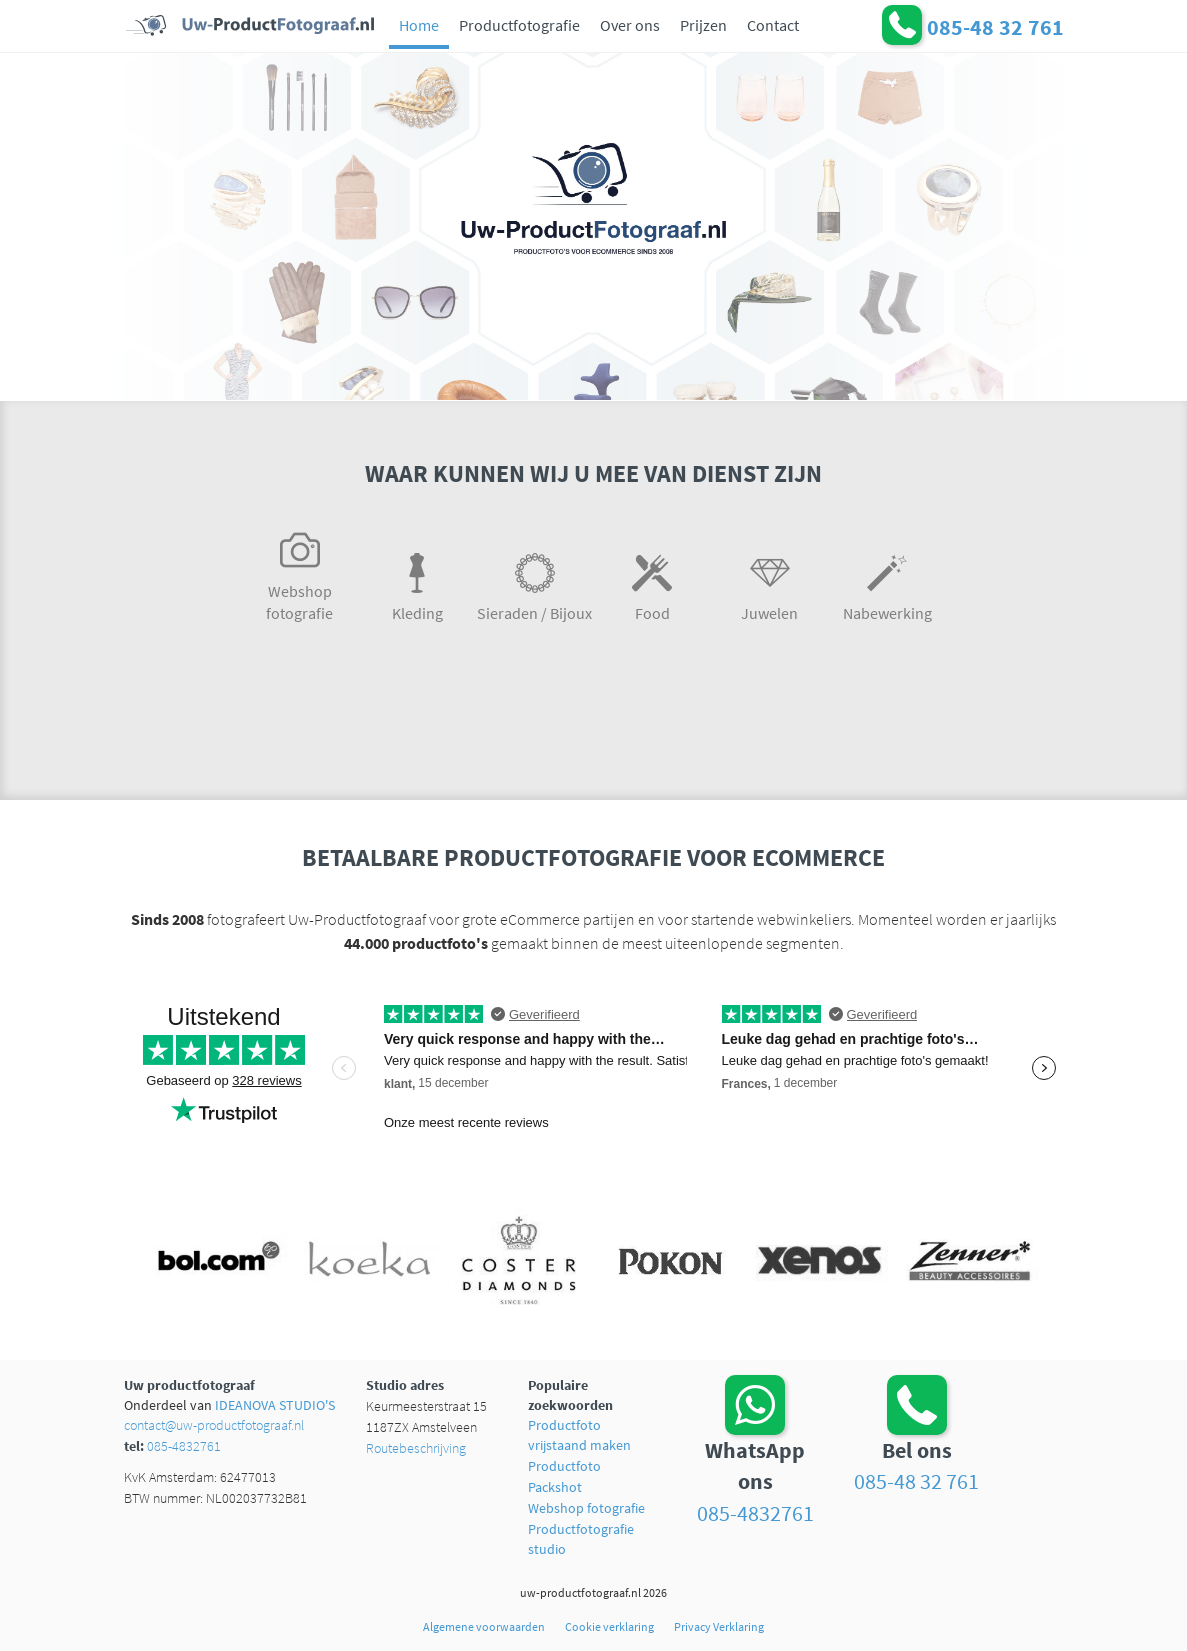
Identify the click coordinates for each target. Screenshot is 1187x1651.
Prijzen (703, 25)
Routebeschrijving (416, 1448)
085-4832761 (184, 1446)
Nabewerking (888, 584)
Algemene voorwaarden (484, 1626)
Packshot (555, 1487)
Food (653, 584)
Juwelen (770, 584)
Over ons (630, 25)
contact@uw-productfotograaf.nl (214, 1425)
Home (419, 25)
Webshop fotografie (300, 572)
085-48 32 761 (916, 1481)
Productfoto (564, 1466)
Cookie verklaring (609, 1626)
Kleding (418, 584)
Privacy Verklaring (719, 1626)
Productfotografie (519, 25)
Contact (773, 25)
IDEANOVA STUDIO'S (275, 1405)
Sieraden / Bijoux (535, 584)
